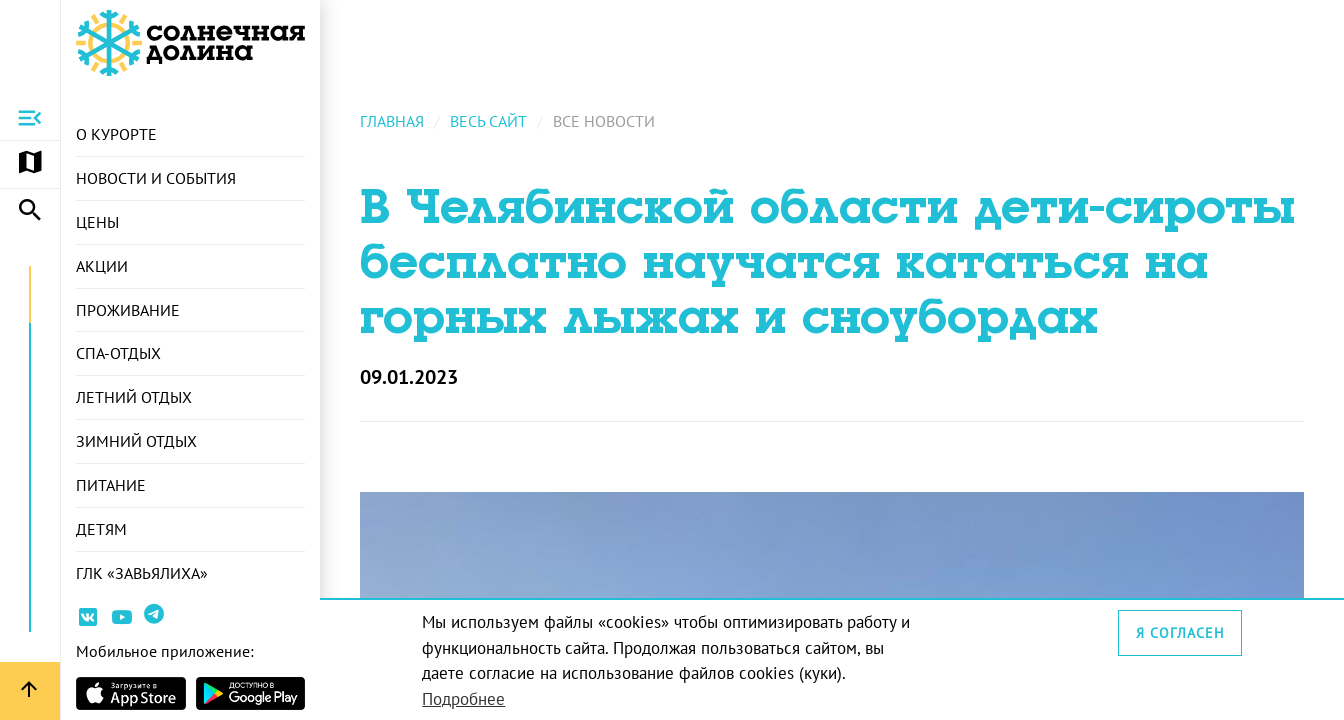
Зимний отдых (136, 441)
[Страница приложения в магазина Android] (251, 693)
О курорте (116, 134)
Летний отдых (134, 397)
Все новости (604, 121)
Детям (101, 529)
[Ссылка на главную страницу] (190, 43)
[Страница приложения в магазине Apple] (131, 693)
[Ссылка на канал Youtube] (122, 620)
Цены (97, 222)
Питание (111, 485)
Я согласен (1180, 633)
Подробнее (463, 699)
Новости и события (156, 178)
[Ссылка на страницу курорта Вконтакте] (88, 620)
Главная (392, 121)
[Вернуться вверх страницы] (30, 691)
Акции (102, 266)
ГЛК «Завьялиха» (142, 573)
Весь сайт (488, 121)
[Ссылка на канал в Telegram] (156, 621)
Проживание (128, 310)
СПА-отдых (118, 353)
